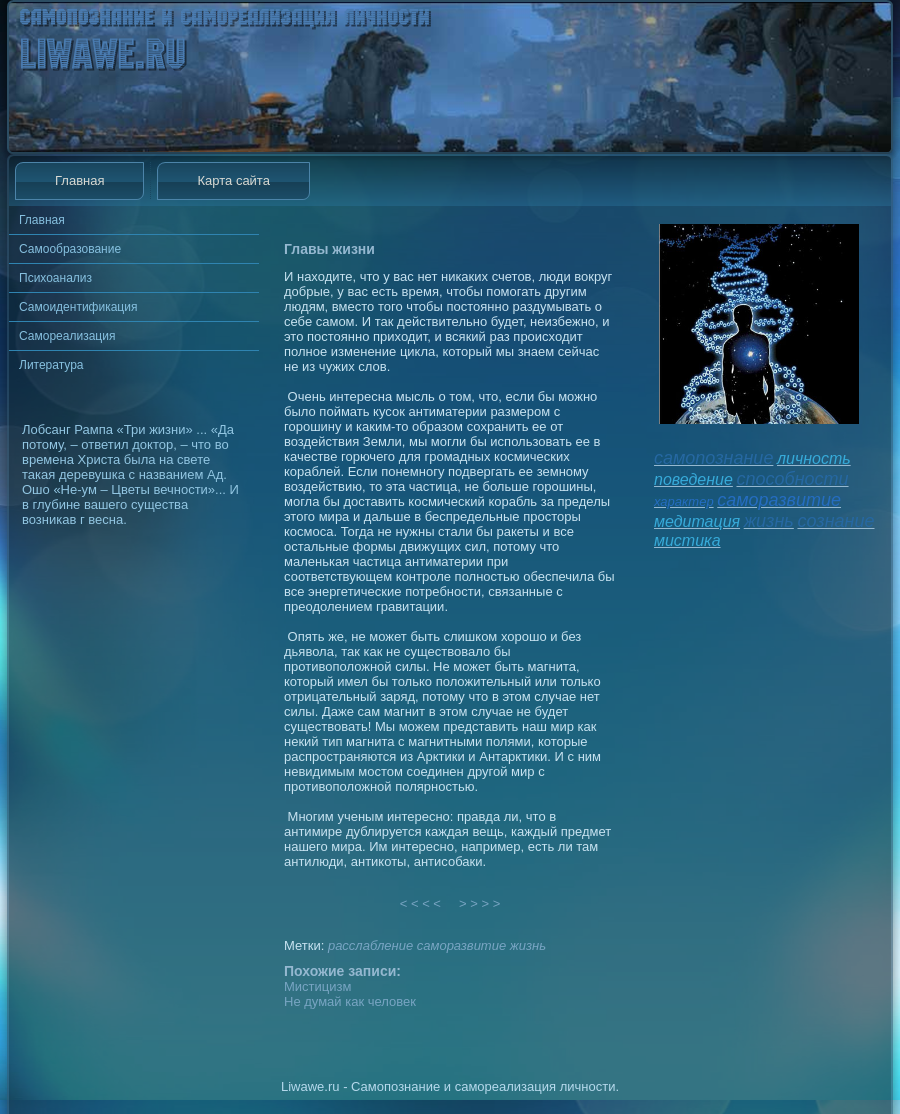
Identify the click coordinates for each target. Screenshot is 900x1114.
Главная (79, 180)
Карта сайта (233, 180)
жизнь (528, 945)
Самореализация (67, 336)
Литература (51, 365)
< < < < (421, 903)
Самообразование (70, 249)
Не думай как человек (350, 1001)
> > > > (480, 903)
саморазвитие (461, 945)
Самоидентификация (78, 307)
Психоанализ (55, 278)
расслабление (370, 945)
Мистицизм (317, 986)
